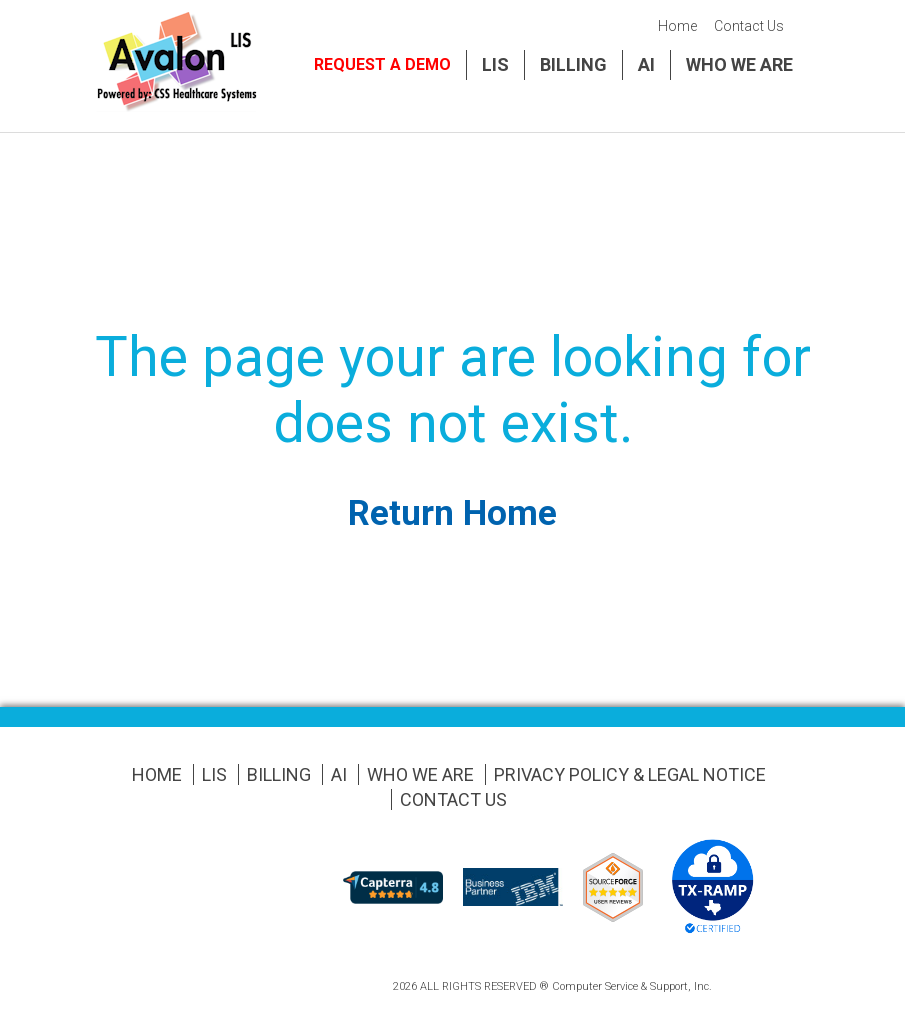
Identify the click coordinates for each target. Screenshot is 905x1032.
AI (646, 64)
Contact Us (749, 26)
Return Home (452, 513)
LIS (495, 64)
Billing (573, 64)
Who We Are (739, 64)
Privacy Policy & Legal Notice (630, 774)
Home (677, 26)
